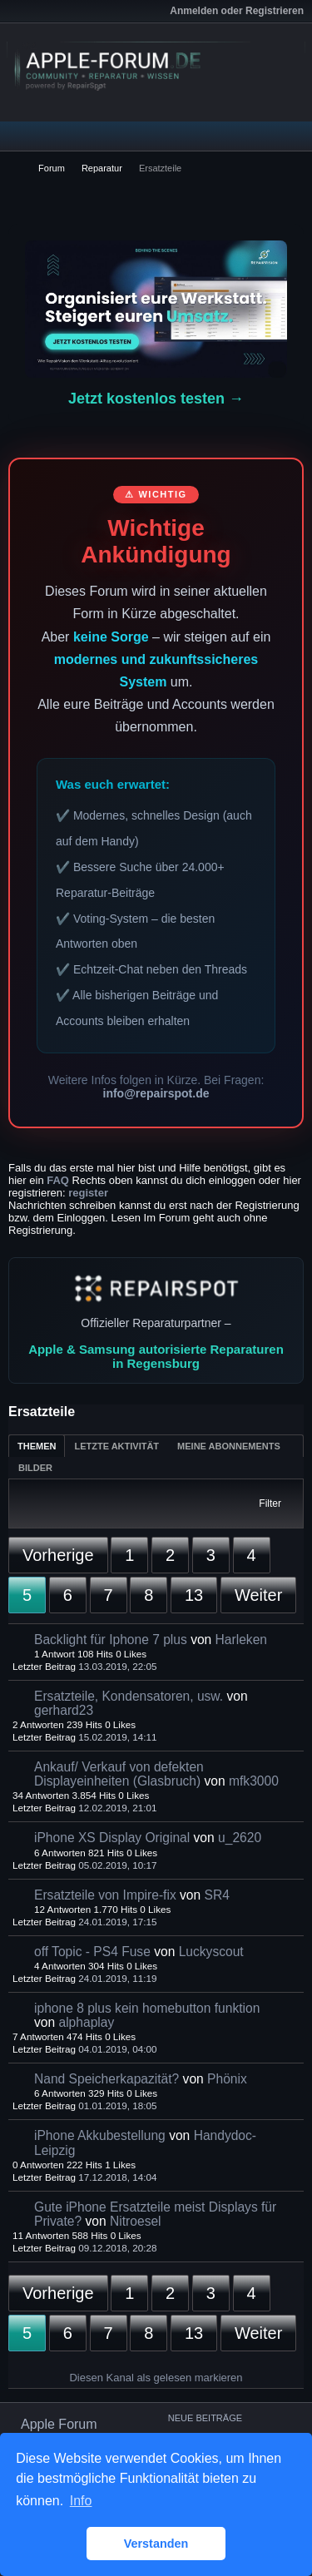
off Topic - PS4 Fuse (92, 1951)
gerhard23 (63, 1710)
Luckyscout (211, 1951)
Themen (36, 1446)
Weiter (258, 1595)
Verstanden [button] (156, 2543)
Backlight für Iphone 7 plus (110, 1639)
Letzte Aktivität (116, 1446)
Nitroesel (135, 2221)
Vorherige (58, 1555)
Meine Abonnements (228, 1446)
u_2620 (239, 1837)
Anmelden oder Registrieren (237, 11)
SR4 (217, 1895)
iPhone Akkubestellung (100, 2135)
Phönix (227, 2079)
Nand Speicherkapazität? (106, 2079)
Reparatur (102, 168)
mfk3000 (254, 1781)
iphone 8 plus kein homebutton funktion (147, 2008)
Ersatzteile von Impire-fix (105, 1895)
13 (194, 1595)
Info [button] (81, 2501)
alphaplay (86, 2022)
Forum (51, 168)
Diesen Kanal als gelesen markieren (155, 2377)
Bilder (35, 1468)
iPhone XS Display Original (112, 1837)
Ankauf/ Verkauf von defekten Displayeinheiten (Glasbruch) (119, 1774)
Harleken (241, 1639)
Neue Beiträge (205, 2418)
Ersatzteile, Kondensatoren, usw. (128, 1696)
